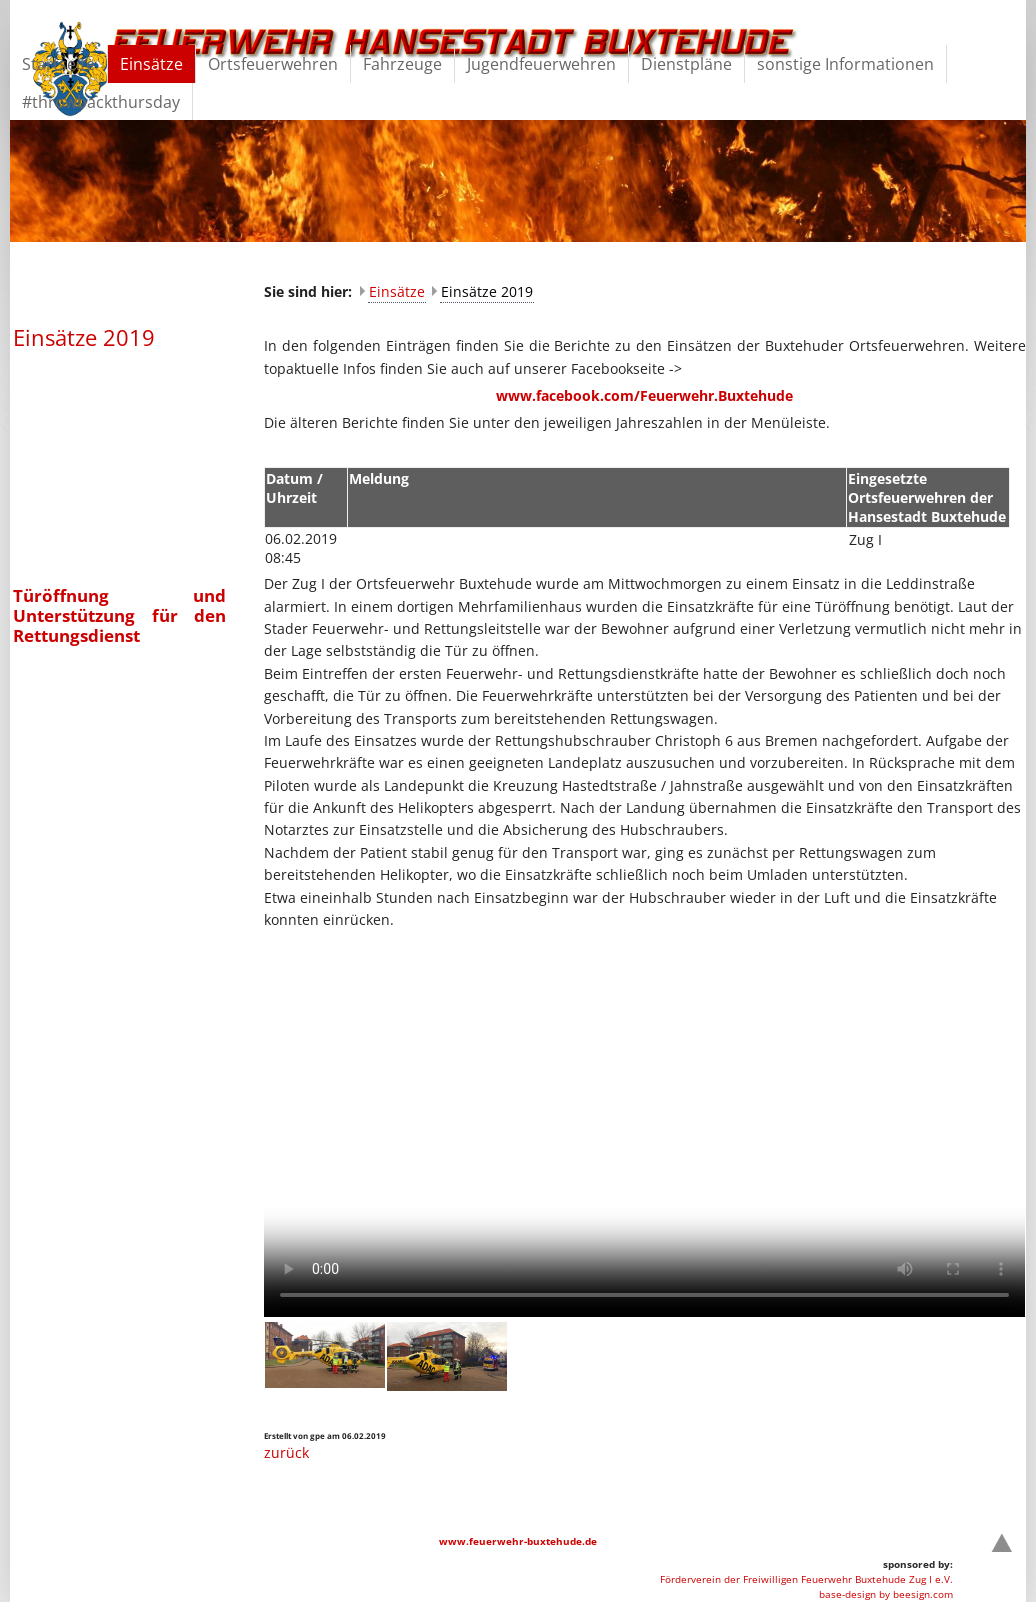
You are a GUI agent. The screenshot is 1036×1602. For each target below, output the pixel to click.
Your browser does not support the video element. (644, 1126)
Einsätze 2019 (487, 291)
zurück (286, 1452)
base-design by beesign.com (886, 1594)
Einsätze (397, 291)
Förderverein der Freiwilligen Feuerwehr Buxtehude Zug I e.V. (806, 1579)
